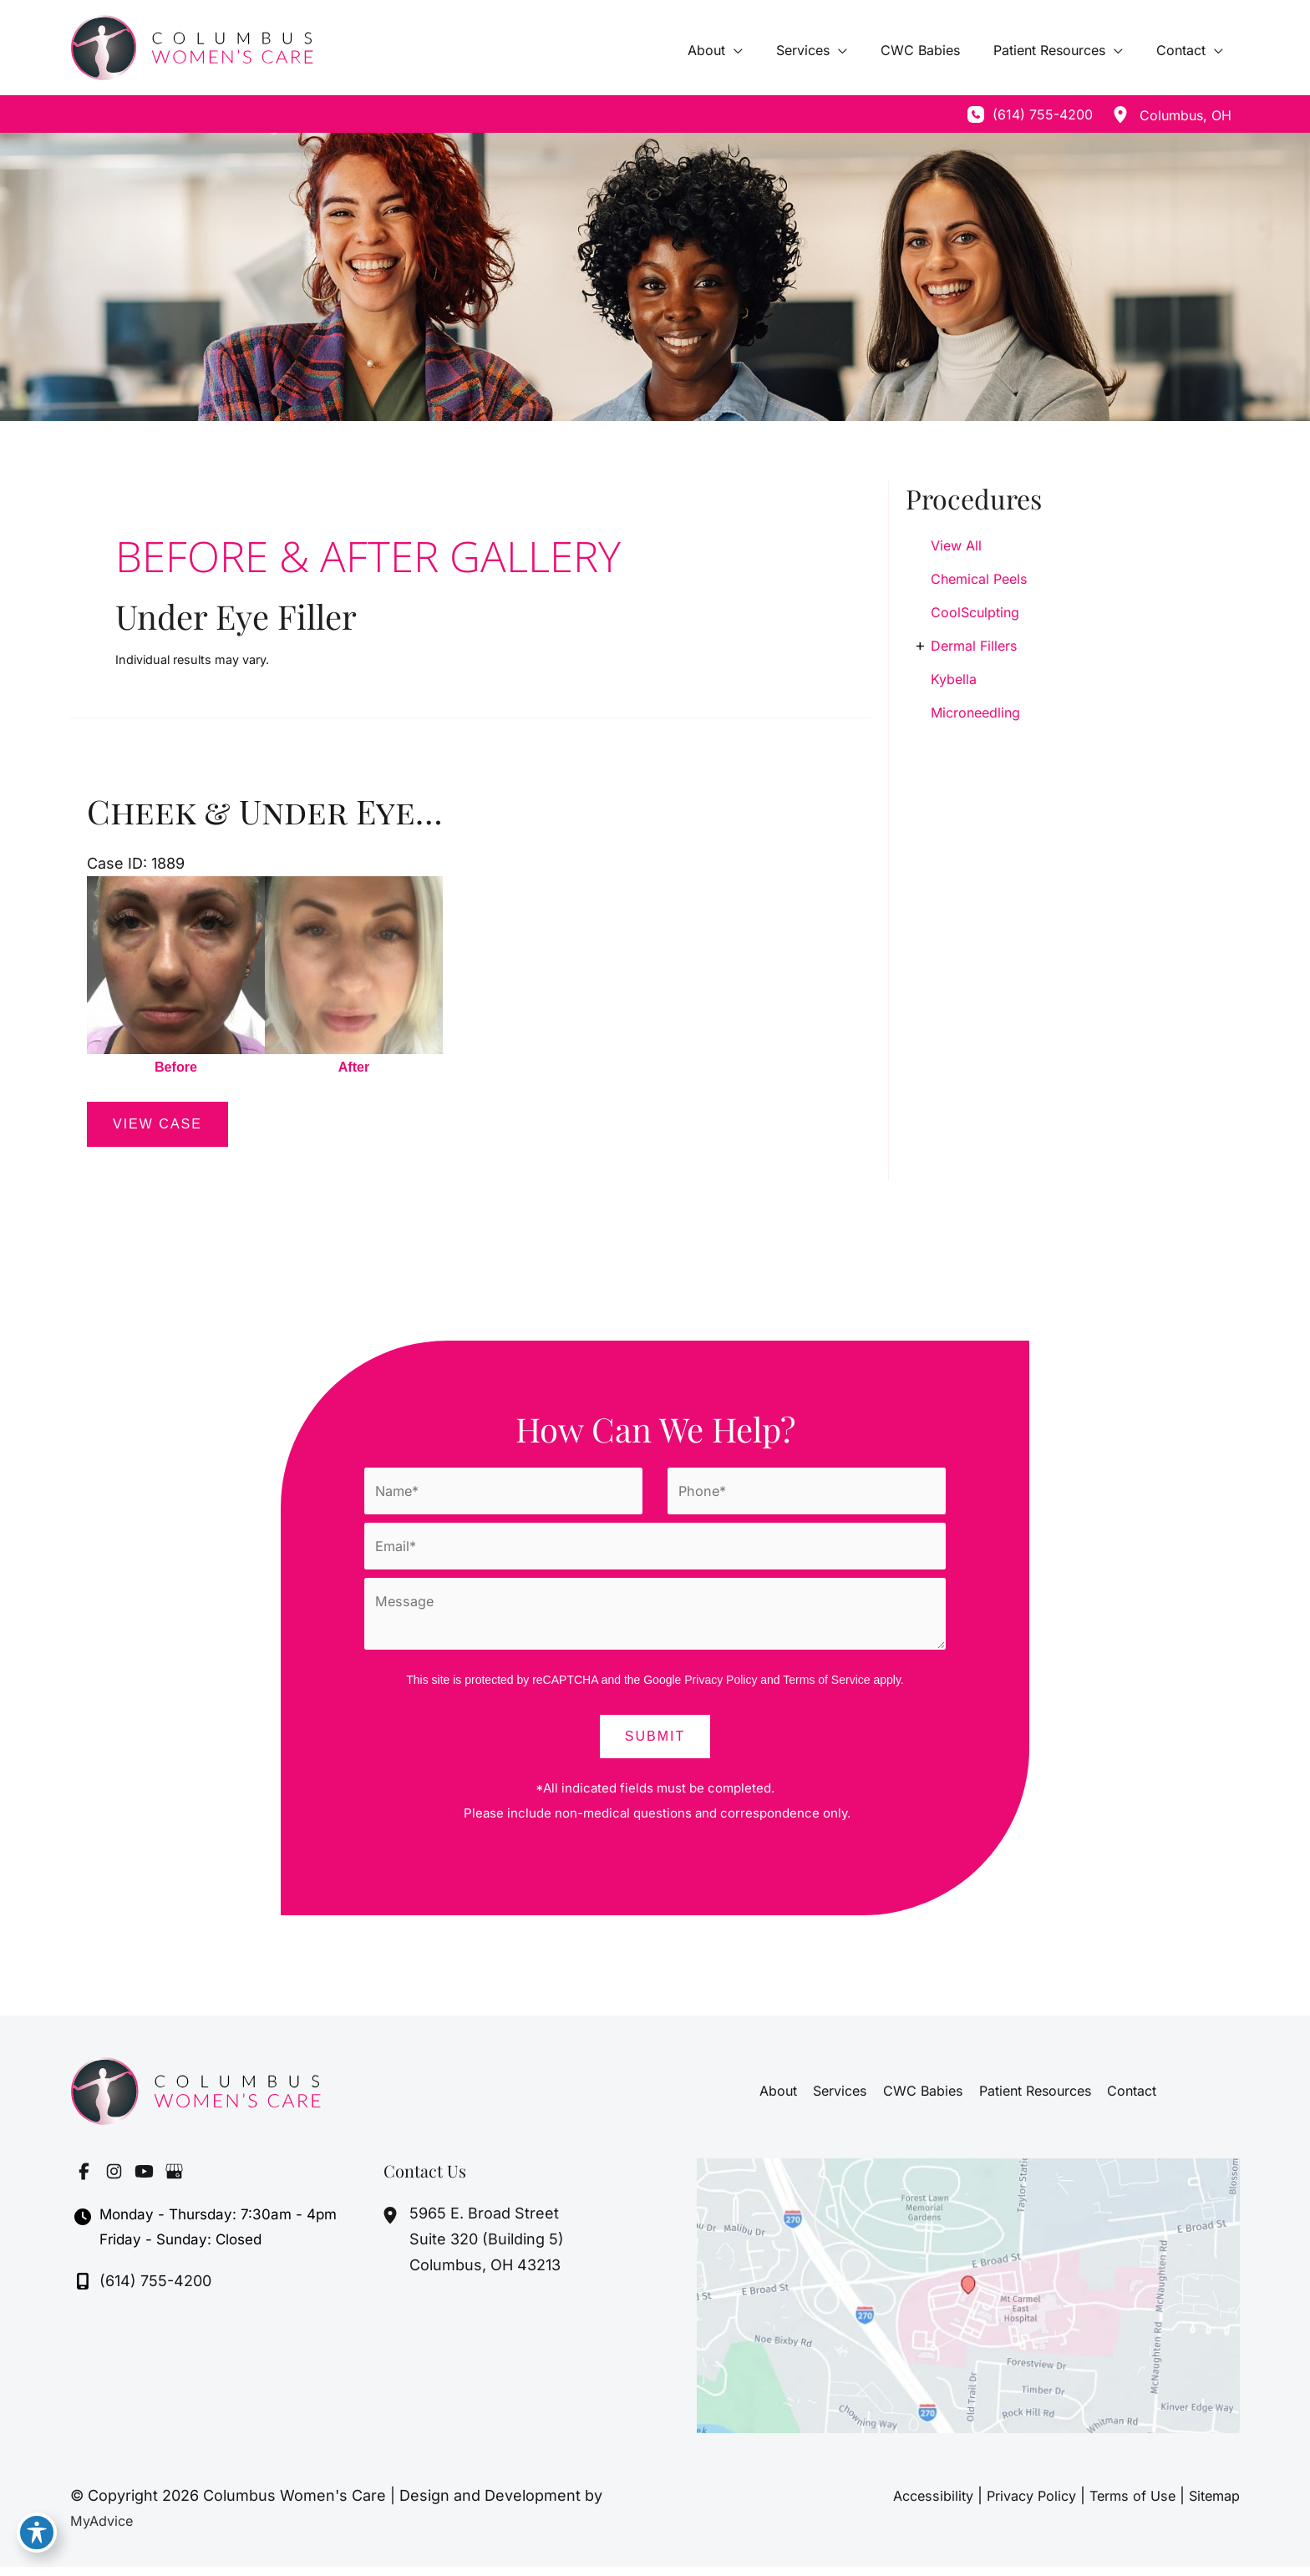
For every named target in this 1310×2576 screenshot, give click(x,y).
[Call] (1030, 114)
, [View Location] (1185, 115)
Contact (1125, 2100)
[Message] (655, 1622)
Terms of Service (826, 1689)
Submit (655, 1746)
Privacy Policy (720, 1689)
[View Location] (1120, 114)
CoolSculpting (975, 612)
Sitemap (1210, 2504)
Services (843, 2100)
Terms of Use (1119, 2504)
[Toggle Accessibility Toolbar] (37, 2539)
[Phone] (807, 1494)
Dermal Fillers (974, 645)
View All (956, 545)
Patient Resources (1032, 2100)
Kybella (954, 679)
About (784, 2100)
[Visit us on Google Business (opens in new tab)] (173, 2181)
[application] (764, 50)
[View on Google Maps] (968, 2304)
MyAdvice (105, 2529)
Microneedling (975, 712)
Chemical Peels (979, 578)
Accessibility (900, 2504)
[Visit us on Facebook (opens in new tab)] (83, 2181)
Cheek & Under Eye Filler (310, 811)
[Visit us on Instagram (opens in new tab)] (113, 2181)
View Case (157, 1126)
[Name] (503, 1494)
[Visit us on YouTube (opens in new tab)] (143, 2181)
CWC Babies (922, 2100)
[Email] (655, 1552)
